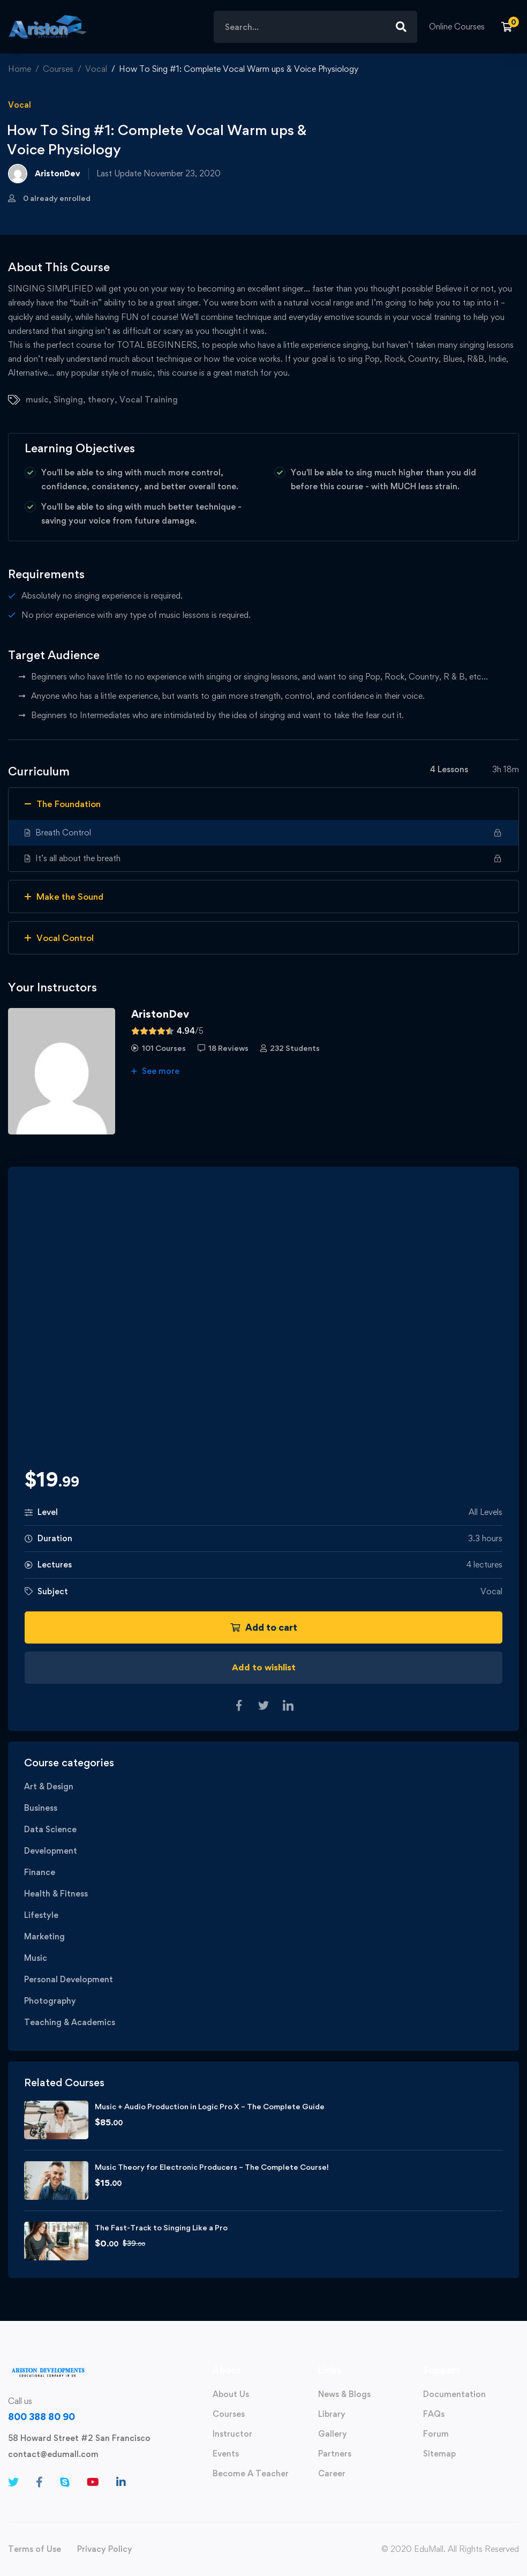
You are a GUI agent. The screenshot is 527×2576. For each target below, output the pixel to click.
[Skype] (65, 2482)
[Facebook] (39, 2482)
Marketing (44, 1936)
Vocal (96, 69)
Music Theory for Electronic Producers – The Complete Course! (212, 2166)
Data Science (50, 1829)
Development (50, 1851)
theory (101, 399)
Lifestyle (41, 1915)
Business (40, 1808)
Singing (68, 399)
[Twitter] (13, 2482)
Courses (58, 69)
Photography (50, 2001)
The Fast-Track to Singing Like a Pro (161, 2227)
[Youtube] (93, 2482)
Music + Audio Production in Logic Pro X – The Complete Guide (210, 2106)
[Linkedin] (121, 2482)
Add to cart (263, 1627)
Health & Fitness (56, 1893)
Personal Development (68, 1979)
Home (19, 69)
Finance (39, 1872)
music (37, 399)
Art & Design (48, 1786)
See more (155, 1071)
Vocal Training (148, 399)
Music (35, 1958)
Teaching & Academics (69, 2022)
